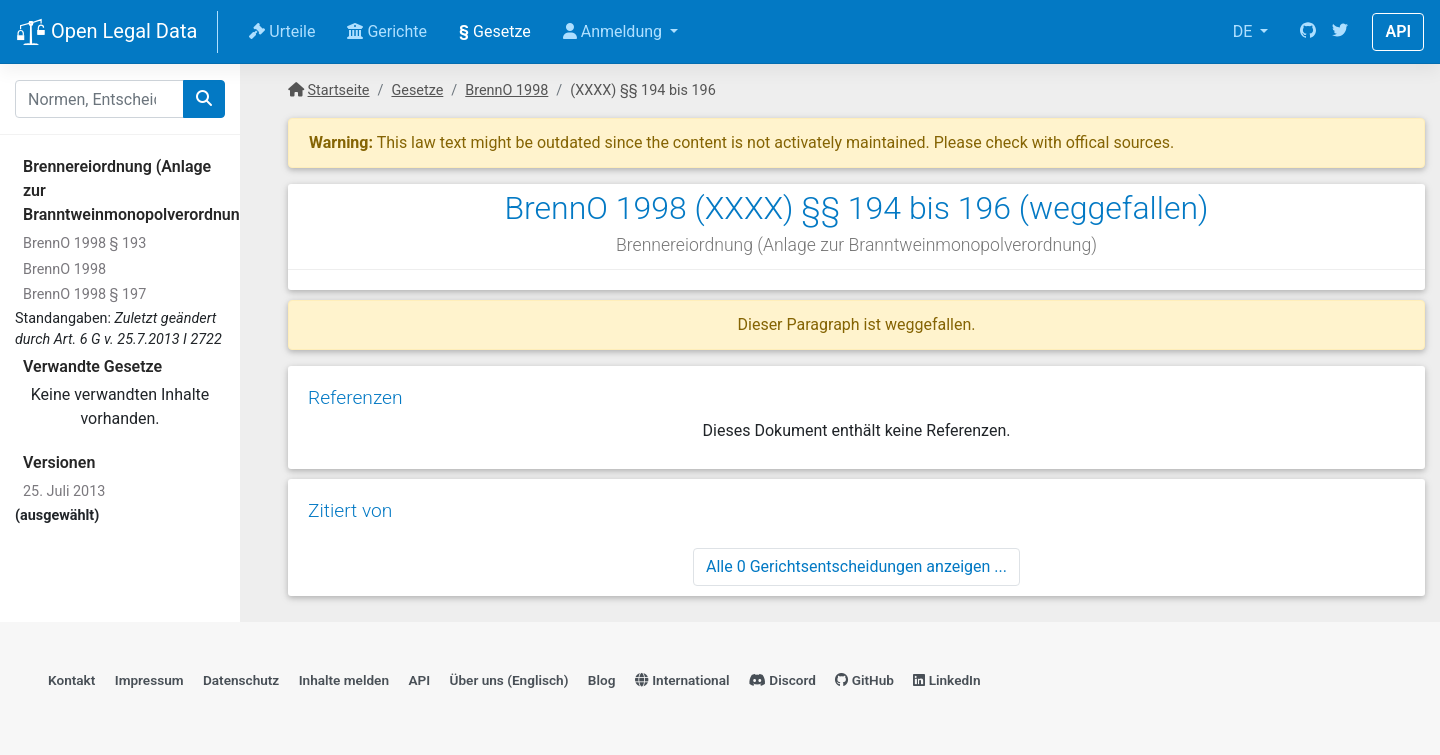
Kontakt (71, 680)
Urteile (282, 31)
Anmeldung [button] (614, 31)
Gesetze (495, 31)
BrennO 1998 (64, 269)
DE (1245, 31)
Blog (602, 680)
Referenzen (355, 397)
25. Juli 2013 (64, 491)
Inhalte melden (344, 680)
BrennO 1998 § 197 (84, 294)
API (1398, 31)
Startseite (339, 90)
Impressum (149, 680)
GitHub (864, 680)
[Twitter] (1340, 32)
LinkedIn (946, 680)
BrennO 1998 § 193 (84, 243)
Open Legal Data (106, 33)
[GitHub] (1308, 32)
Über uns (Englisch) (509, 680)
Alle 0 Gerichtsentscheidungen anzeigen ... (856, 566)
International (682, 680)
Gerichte (387, 31)
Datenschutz (241, 680)
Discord (782, 680)
